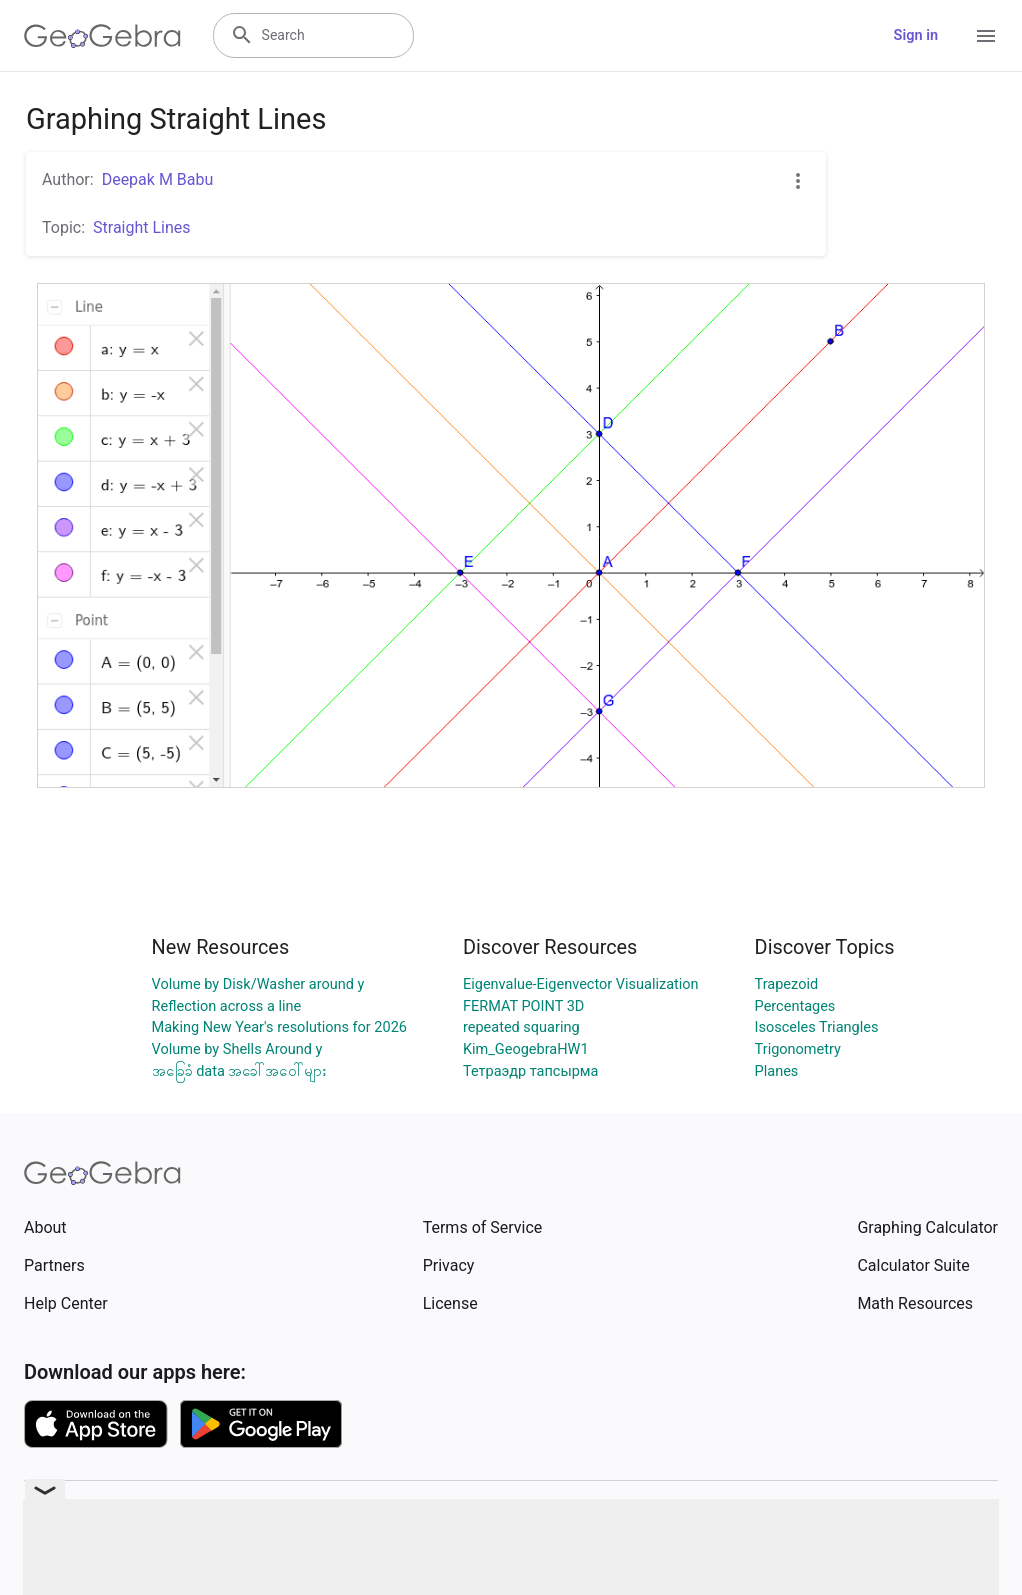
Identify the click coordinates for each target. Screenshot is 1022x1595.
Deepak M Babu (158, 179)
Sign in (916, 35)
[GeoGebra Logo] (102, 36)
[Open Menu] (986, 36)
